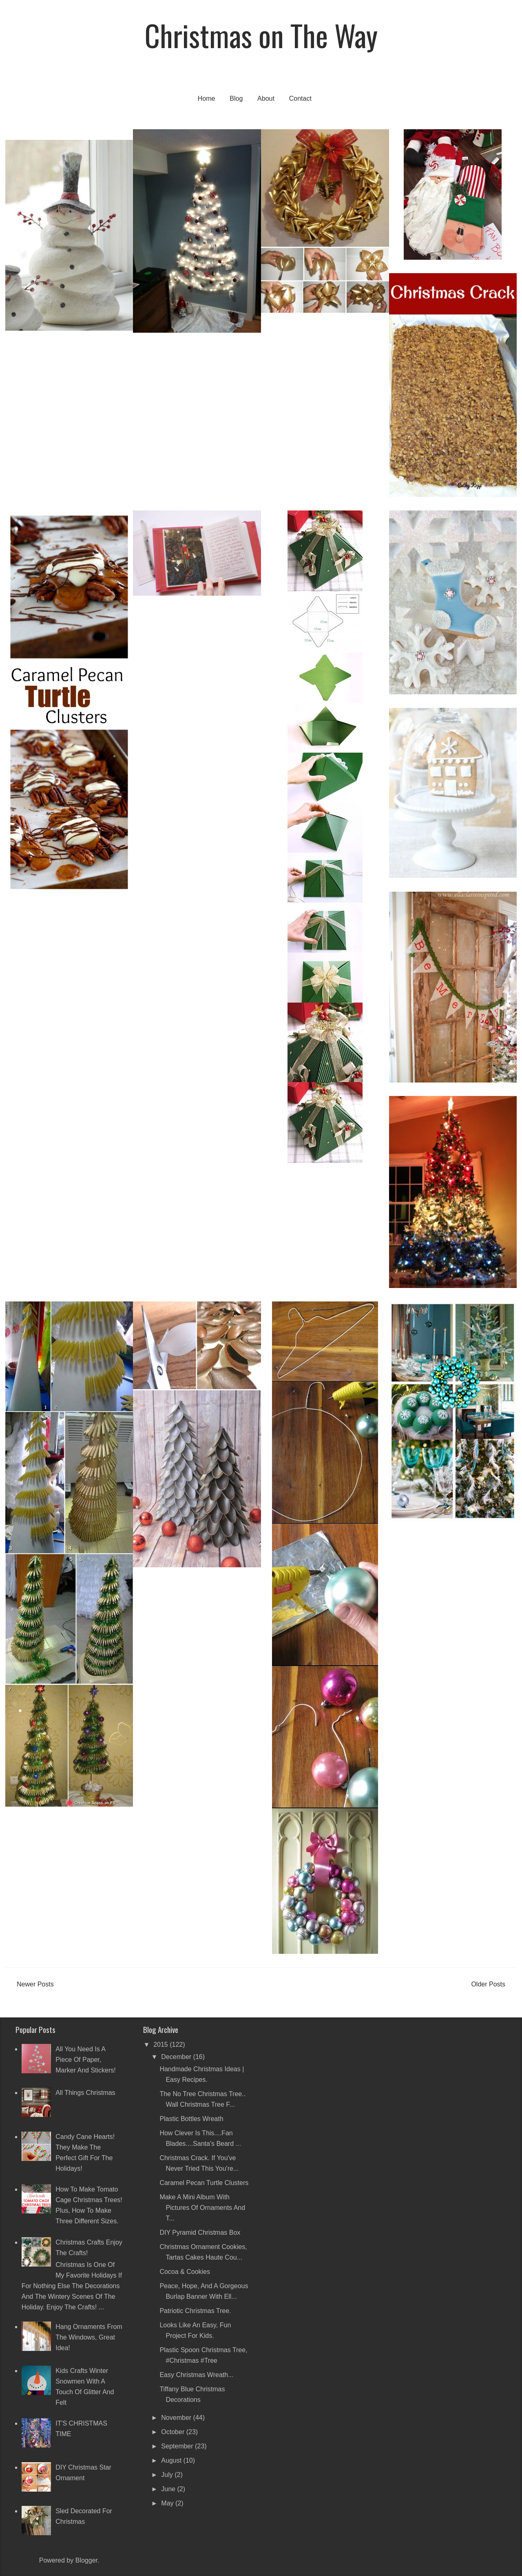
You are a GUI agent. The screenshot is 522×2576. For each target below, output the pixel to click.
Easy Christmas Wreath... (196, 2374)
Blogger (86, 2560)
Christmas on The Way (261, 35)
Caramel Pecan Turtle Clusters (203, 2182)
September (178, 2446)
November (177, 2417)
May (168, 2503)
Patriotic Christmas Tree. (195, 2310)
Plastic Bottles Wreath (191, 2118)
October (173, 2431)
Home (206, 98)
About (265, 98)
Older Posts (488, 1984)
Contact (300, 98)
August (172, 2460)
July (168, 2474)
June (169, 2488)
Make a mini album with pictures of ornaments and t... (202, 2208)
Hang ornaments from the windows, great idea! (88, 2337)
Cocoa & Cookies (184, 2271)
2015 (161, 2044)
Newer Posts (35, 1984)
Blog (236, 98)
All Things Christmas (85, 2092)
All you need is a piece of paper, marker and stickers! (85, 2060)
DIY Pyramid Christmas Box (199, 2232)
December (177, 2056)
